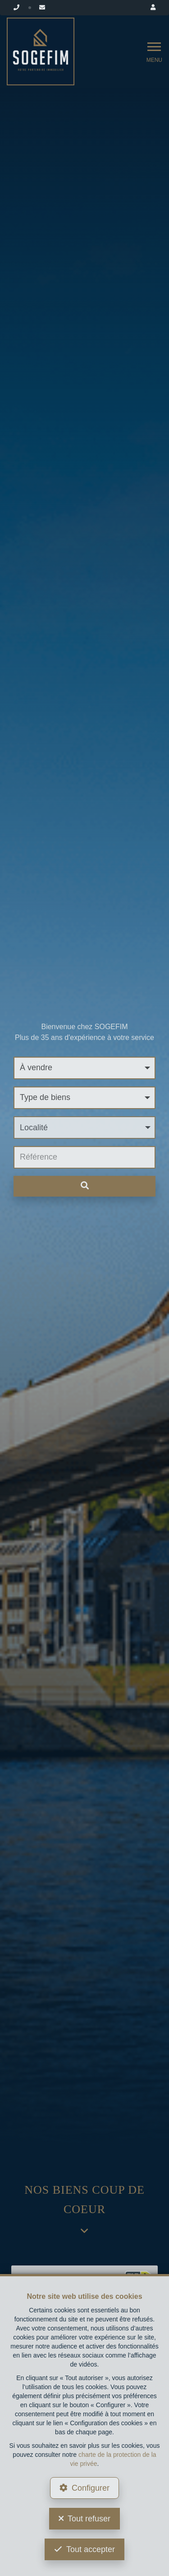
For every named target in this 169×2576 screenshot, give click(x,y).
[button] (84, 1127)
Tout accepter (90, 2549)
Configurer (91, 2487)
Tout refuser (89, 2518)
